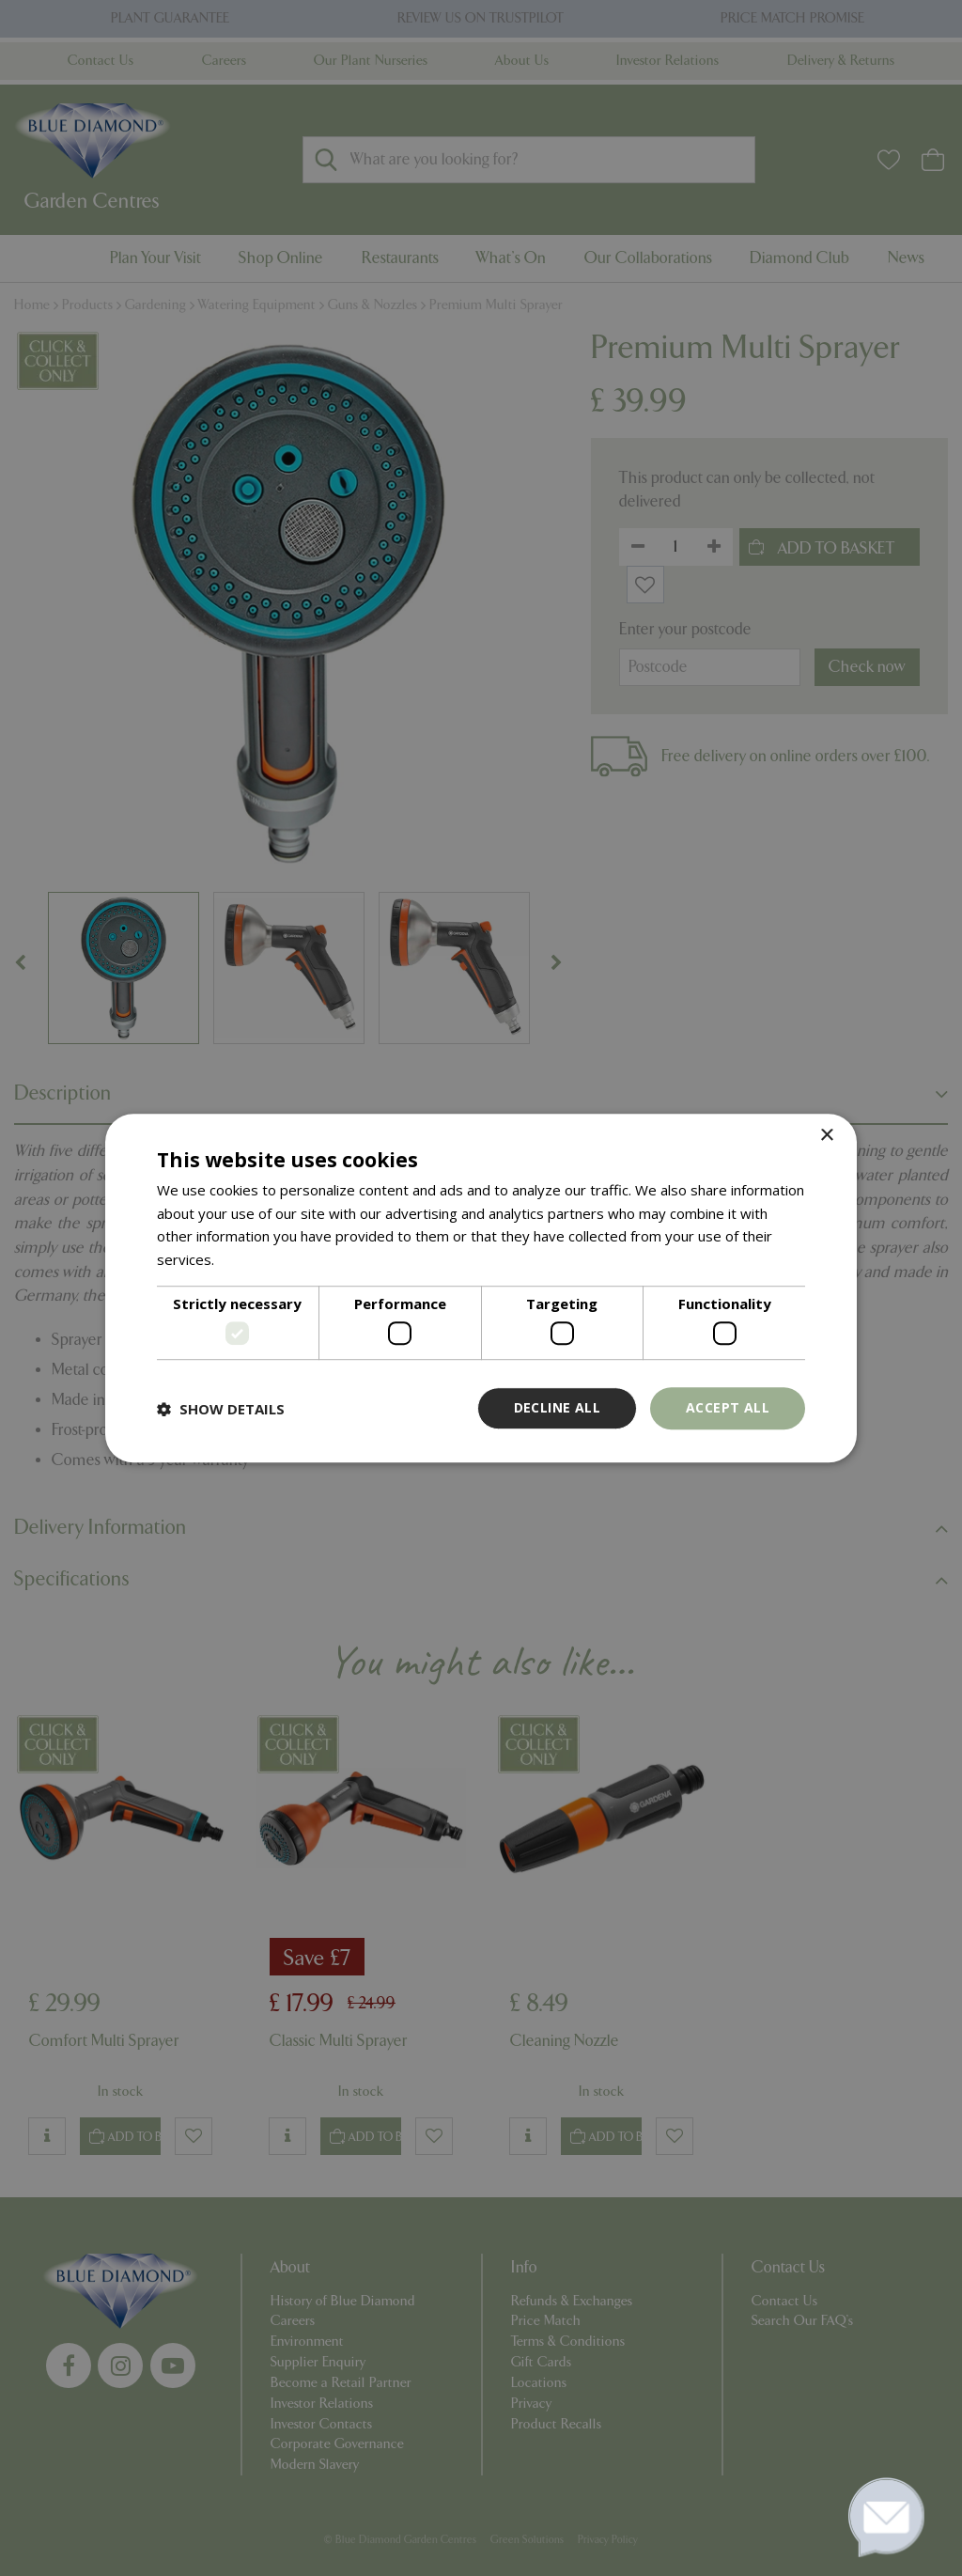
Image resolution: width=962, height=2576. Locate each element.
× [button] (826, 1136)
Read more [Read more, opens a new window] (254, 1259)
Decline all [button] (557, 1408)
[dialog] (481, 1288)
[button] (221, 1408)
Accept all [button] (727, 1408)
